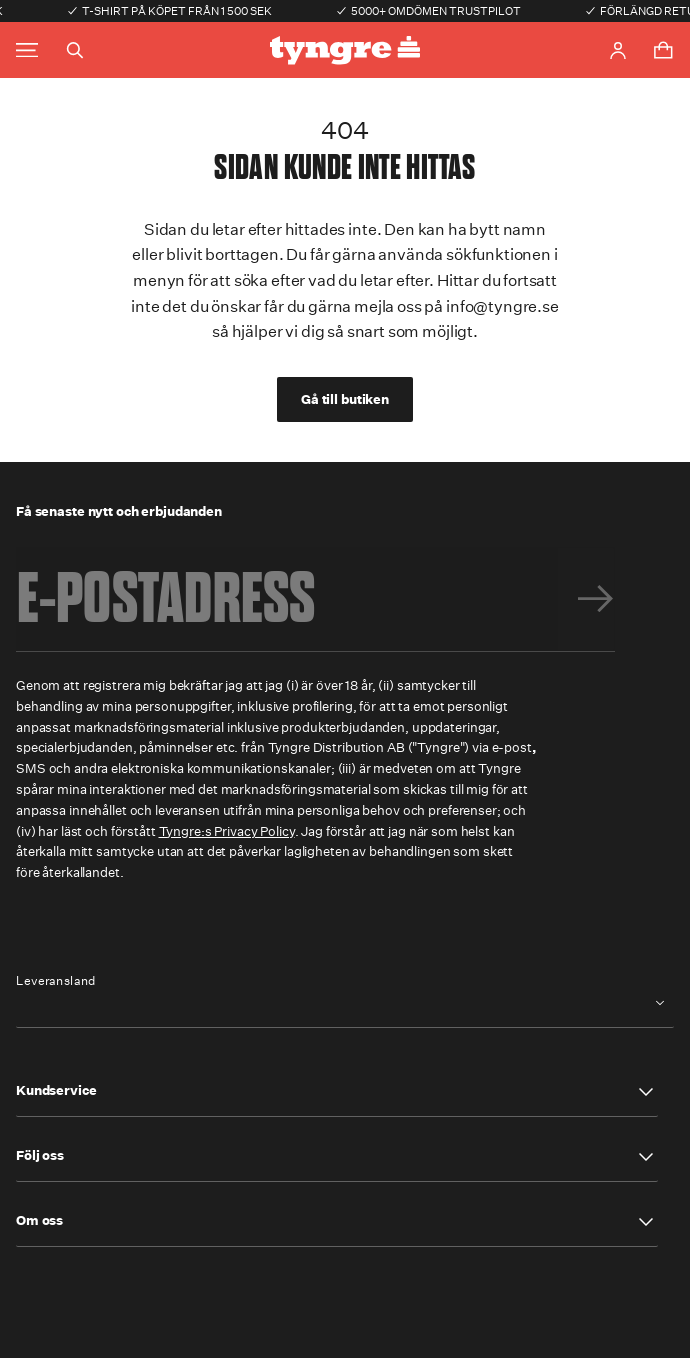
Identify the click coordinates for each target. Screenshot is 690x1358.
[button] (337, 1092)
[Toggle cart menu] (663, 50)
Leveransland (56, 981)
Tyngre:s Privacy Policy (227, 831)
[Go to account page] (618, 50)
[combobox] (345, 1003)
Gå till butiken (345, 399)
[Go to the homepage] (345, 50)
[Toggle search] (75, 50)
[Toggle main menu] (27, 50)
